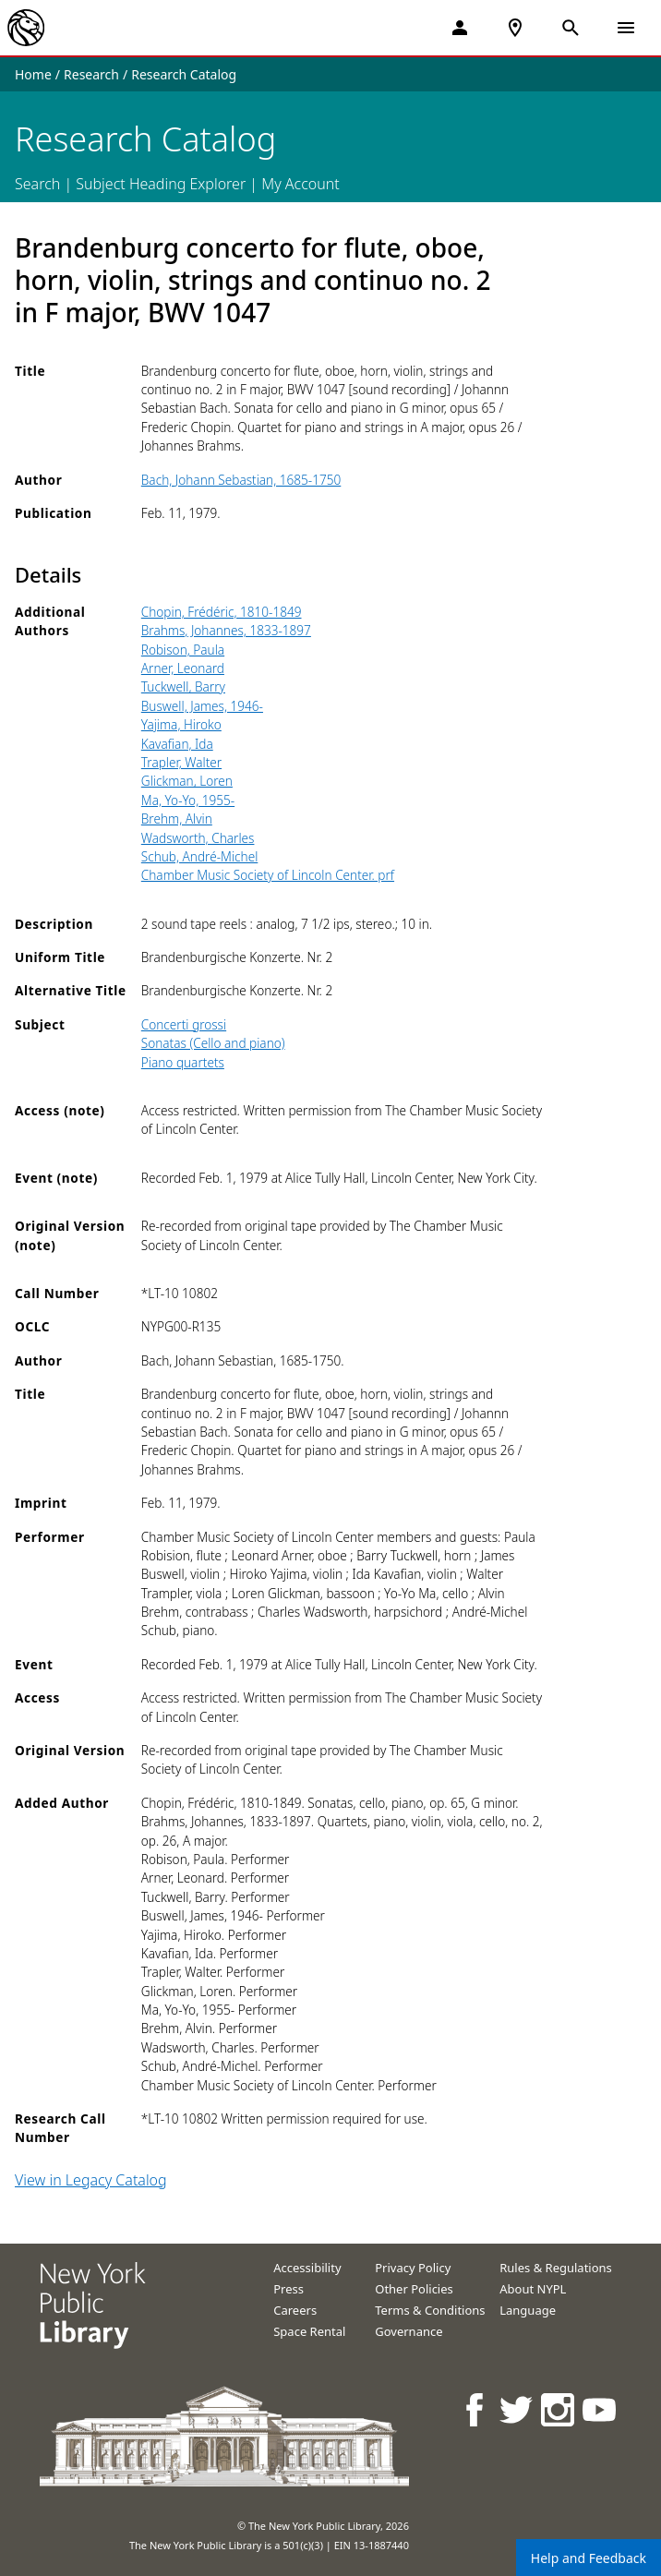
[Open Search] (570, 27)
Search (37, 184)
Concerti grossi (183, 1024)
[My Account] (459, 27)
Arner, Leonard (182, 668)
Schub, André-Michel (199, 856)
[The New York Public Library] (25, 27)
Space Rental (309, 2331)
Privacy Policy (413, 2267)
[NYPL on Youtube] (601, 2409)
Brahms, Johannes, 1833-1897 (226, 630)
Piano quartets (182, 1062)
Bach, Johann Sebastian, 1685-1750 (241, 479)
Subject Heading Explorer (161, 184)
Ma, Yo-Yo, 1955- (187, 800)
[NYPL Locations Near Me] (515, 27)
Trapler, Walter (181, 762)
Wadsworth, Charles (198, 838)
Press (288, 2289)
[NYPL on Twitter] (517, 2409)
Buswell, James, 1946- (202, 706)
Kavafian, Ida (177, 743)
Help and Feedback (588, 2558)
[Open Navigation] (626, 27)
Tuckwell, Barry (183, 686)
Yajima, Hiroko (181, 724)
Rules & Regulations (555, 2267)
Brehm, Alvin (176, 818)
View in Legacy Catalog (91, 2180)
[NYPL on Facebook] (476, 2409)
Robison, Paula (182, 649)
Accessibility (307, 2267)
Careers (295, 2310)
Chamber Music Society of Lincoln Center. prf (267, 875)
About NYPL (532, 2289)
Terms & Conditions (430, 2310)
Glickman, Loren (187, 780)
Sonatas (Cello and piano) (213, 1043)
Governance (408, 2331)
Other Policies (414, 2289)
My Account (300, 184)
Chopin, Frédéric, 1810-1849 (221, 611)
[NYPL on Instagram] (559, 2409)
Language (527, 2310)
